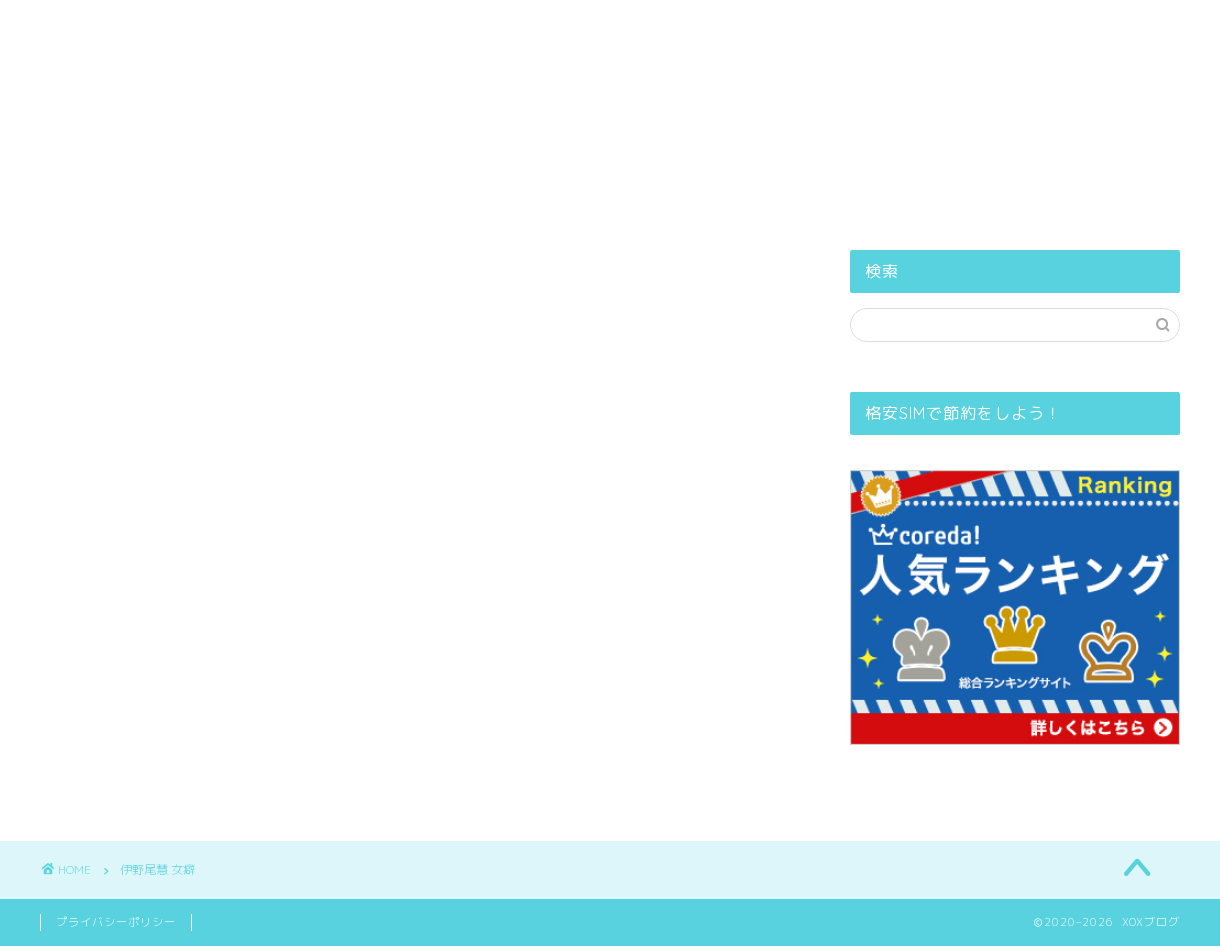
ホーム (391, 94)
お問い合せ (814, 94)
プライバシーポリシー (652, 94)
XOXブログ (610, 35)
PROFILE (495, 94)
